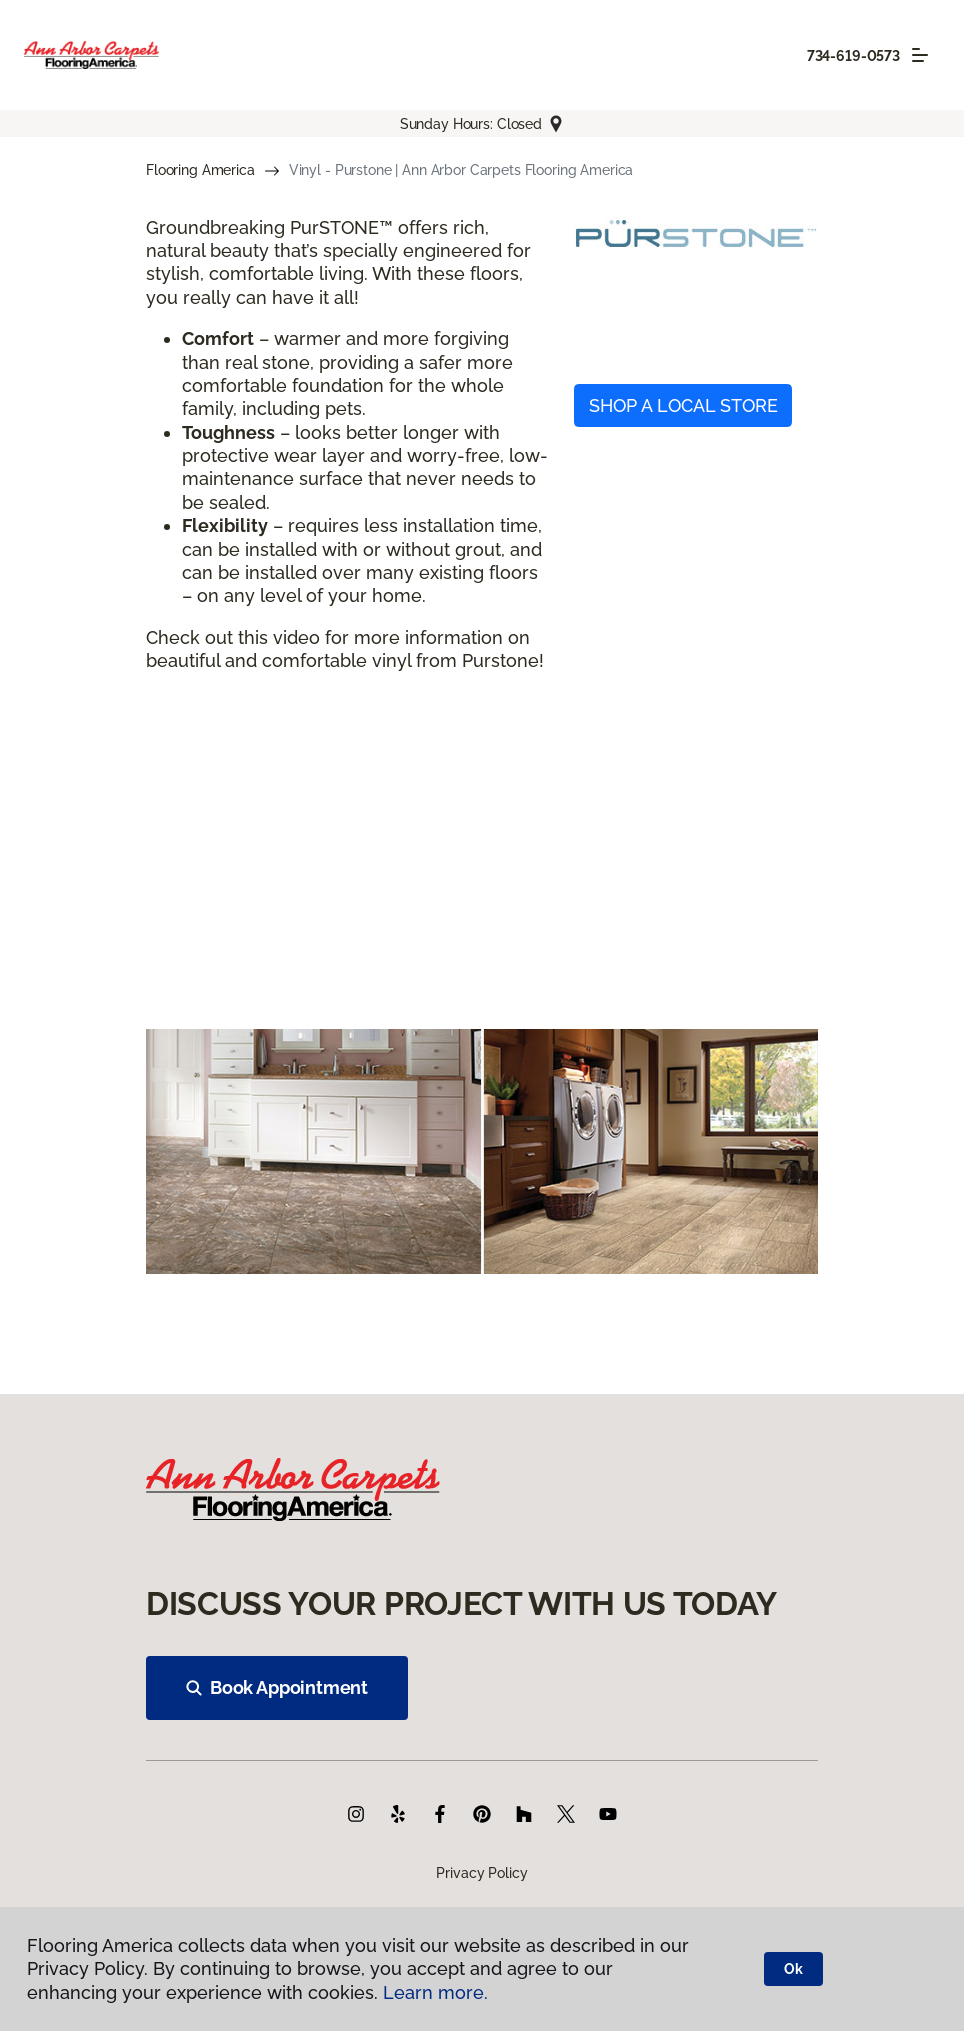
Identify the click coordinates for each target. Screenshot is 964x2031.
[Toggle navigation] (920, 55)
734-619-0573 (853, 56)
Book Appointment (277, 1687)
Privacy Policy (481, 1873)
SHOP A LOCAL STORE (683, 405)
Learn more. (435, 1992)
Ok (793, 1969)
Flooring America (200, 170)
